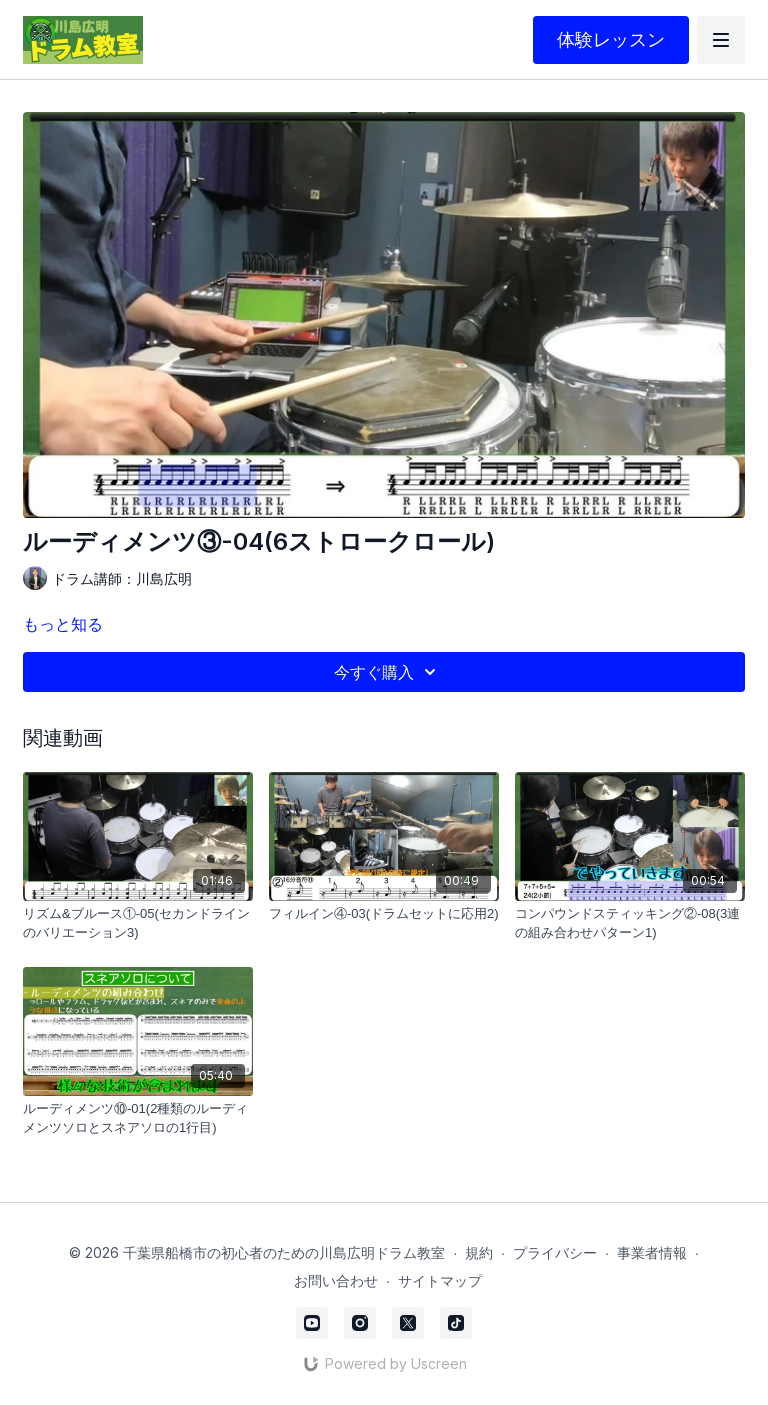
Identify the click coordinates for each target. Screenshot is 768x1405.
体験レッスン (611, 39)
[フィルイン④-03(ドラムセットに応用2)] (384, 914)
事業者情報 (652, 1252)
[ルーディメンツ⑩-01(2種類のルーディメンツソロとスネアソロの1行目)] (138, 1118)
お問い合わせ (336, 1280)
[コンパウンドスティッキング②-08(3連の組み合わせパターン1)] (630, 923)
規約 (479, 1252)
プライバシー (555, 1252)
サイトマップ (440, 1280)
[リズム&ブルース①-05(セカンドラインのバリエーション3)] (138, 923)
